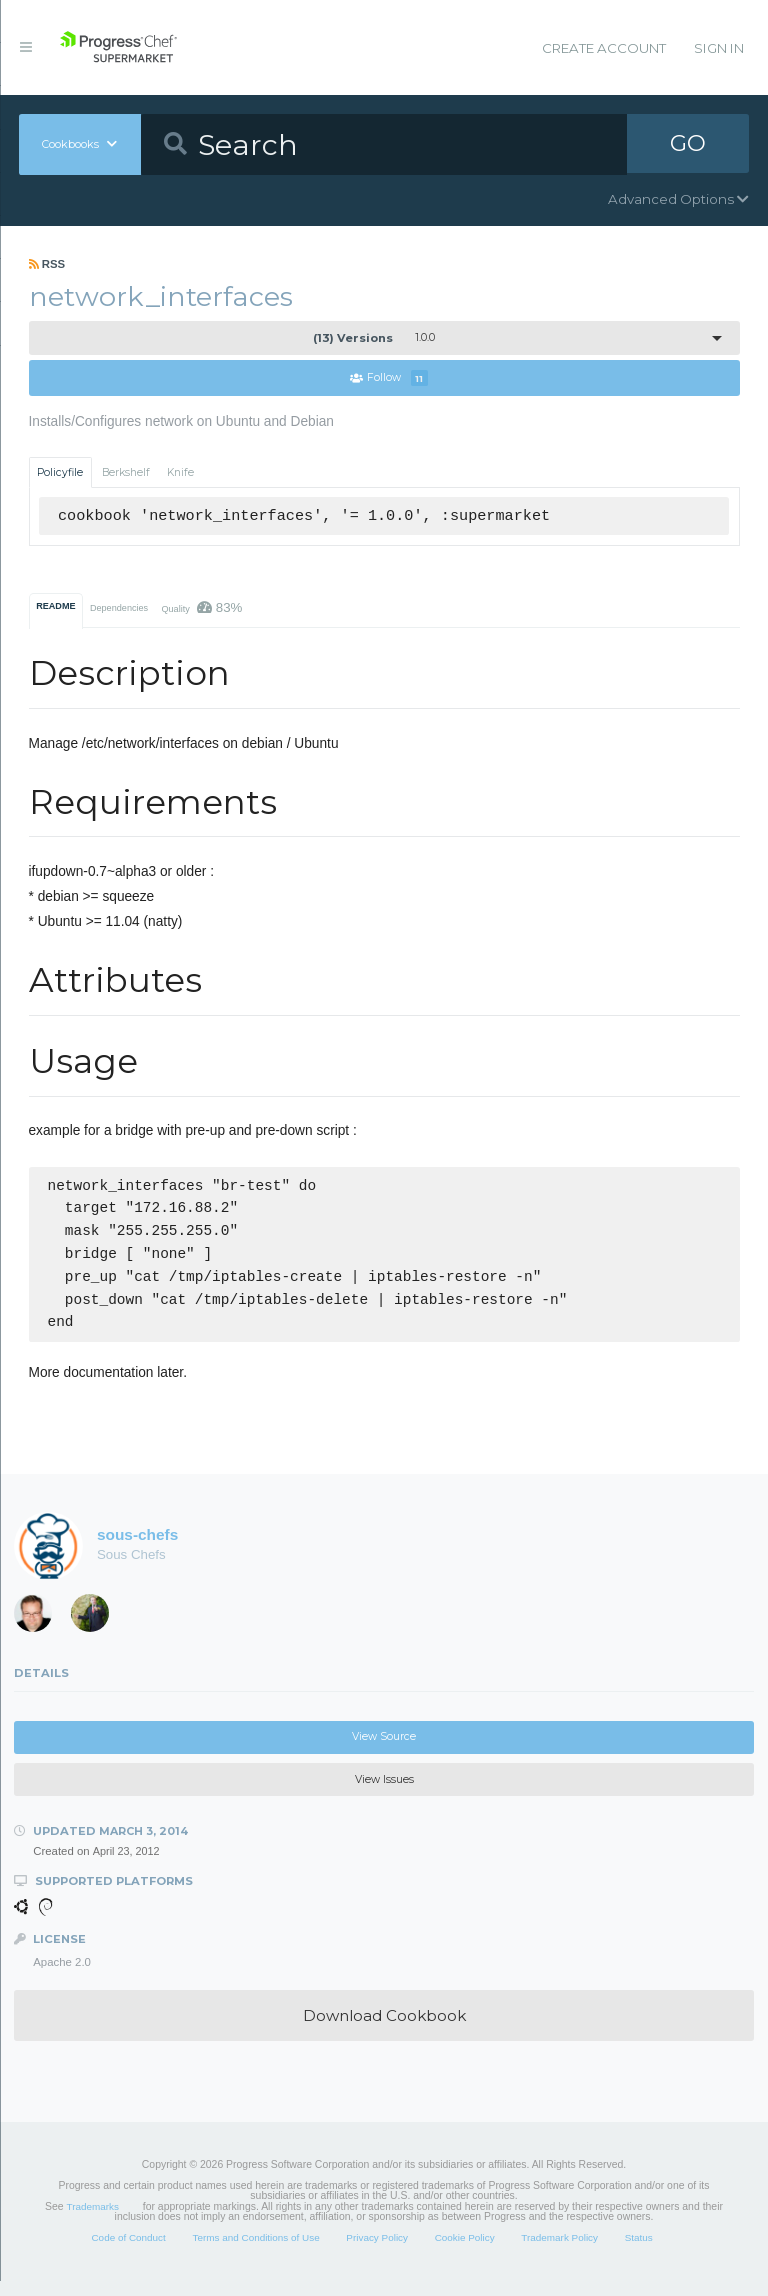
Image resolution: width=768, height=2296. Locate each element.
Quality (201, 607)
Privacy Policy (377, 2251)
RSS (47, 264)
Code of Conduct (128, 2251)
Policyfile (60, 472)
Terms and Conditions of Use (255, 2251)
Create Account (604, 48)
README (55, 606)
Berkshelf (126, 472)
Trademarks (93, 2220)
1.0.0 (374, 338)
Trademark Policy (559, 2251)
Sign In (719, 48)
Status (639, 2251)
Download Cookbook (384, 2029)
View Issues (384, 1793)
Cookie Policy (465, 2251)
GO (688, 144)
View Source (384, 1750)
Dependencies (119, 608)
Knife (180, 472)
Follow (388, 378)
